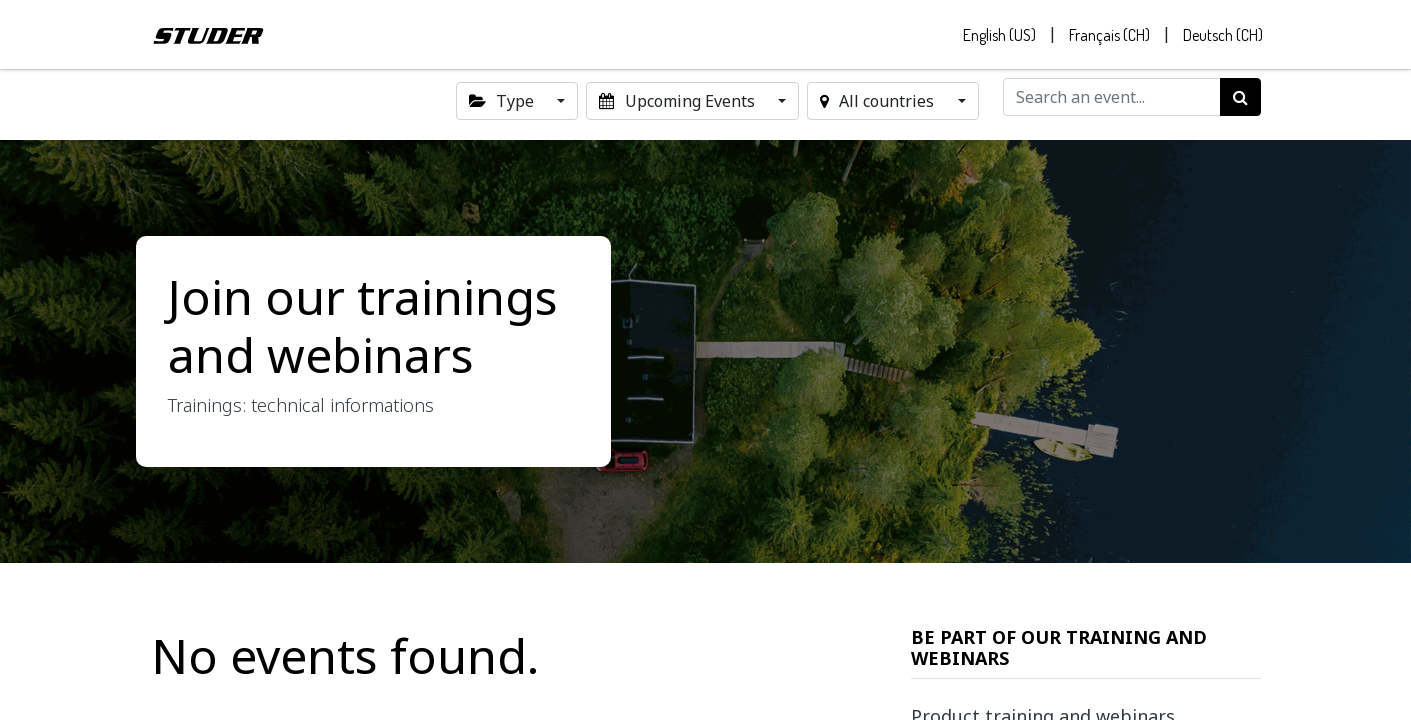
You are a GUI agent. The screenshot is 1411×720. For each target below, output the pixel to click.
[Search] (1240, 100)
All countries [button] (879, 104)
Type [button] (503, 104)
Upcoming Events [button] (678, 104)
